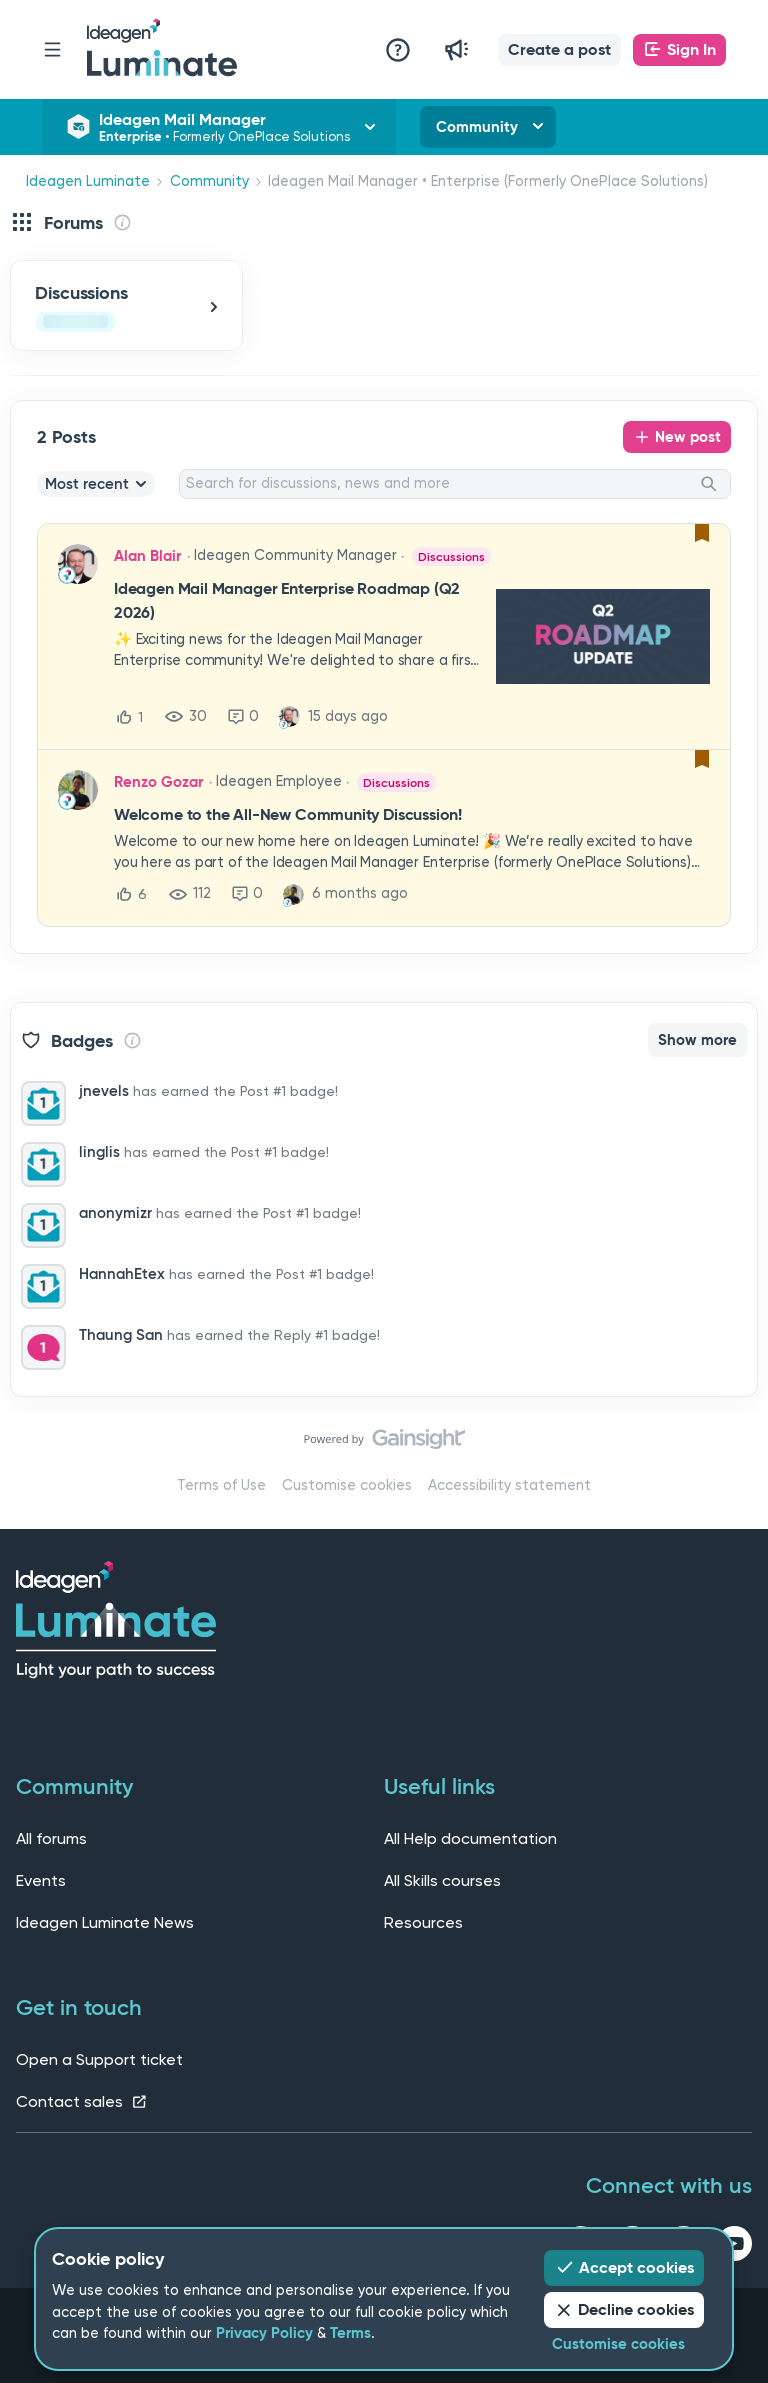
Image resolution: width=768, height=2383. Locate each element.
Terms (350, 2333)
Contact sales (82, 2101)
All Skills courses (442, 1880)
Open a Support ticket (99, 2059)
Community (477, 127)
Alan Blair (147, 556)
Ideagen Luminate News (105, 1922)
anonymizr (115, 1213)
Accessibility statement (509, 1485)
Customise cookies (347, 1485)
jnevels (104, 1091)
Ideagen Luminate (88, 181)
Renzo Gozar (158, 782)
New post (688, 437)
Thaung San (121, 1335)
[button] (559, 50)
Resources (423, 1922)
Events (41, 1880)
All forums (51, 1838)
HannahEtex (122, 1274)
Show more (697, 1040)
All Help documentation (470, 1838)
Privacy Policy (264, 2333)
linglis (99, 1152)
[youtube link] (734, 2247)
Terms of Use (221, 1485)
